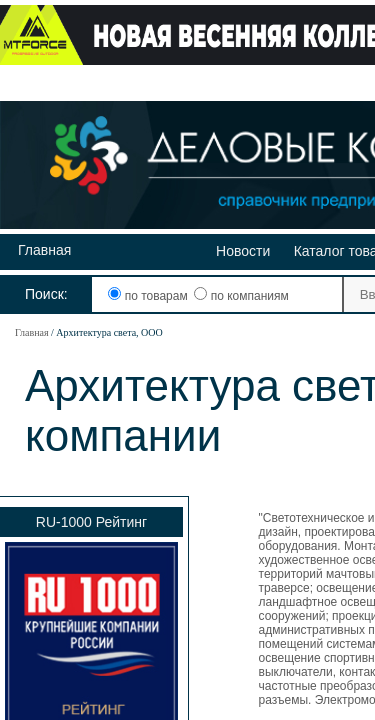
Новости (243, 251)
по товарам (149, 296)
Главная (44, 250)
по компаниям (241, 296)
